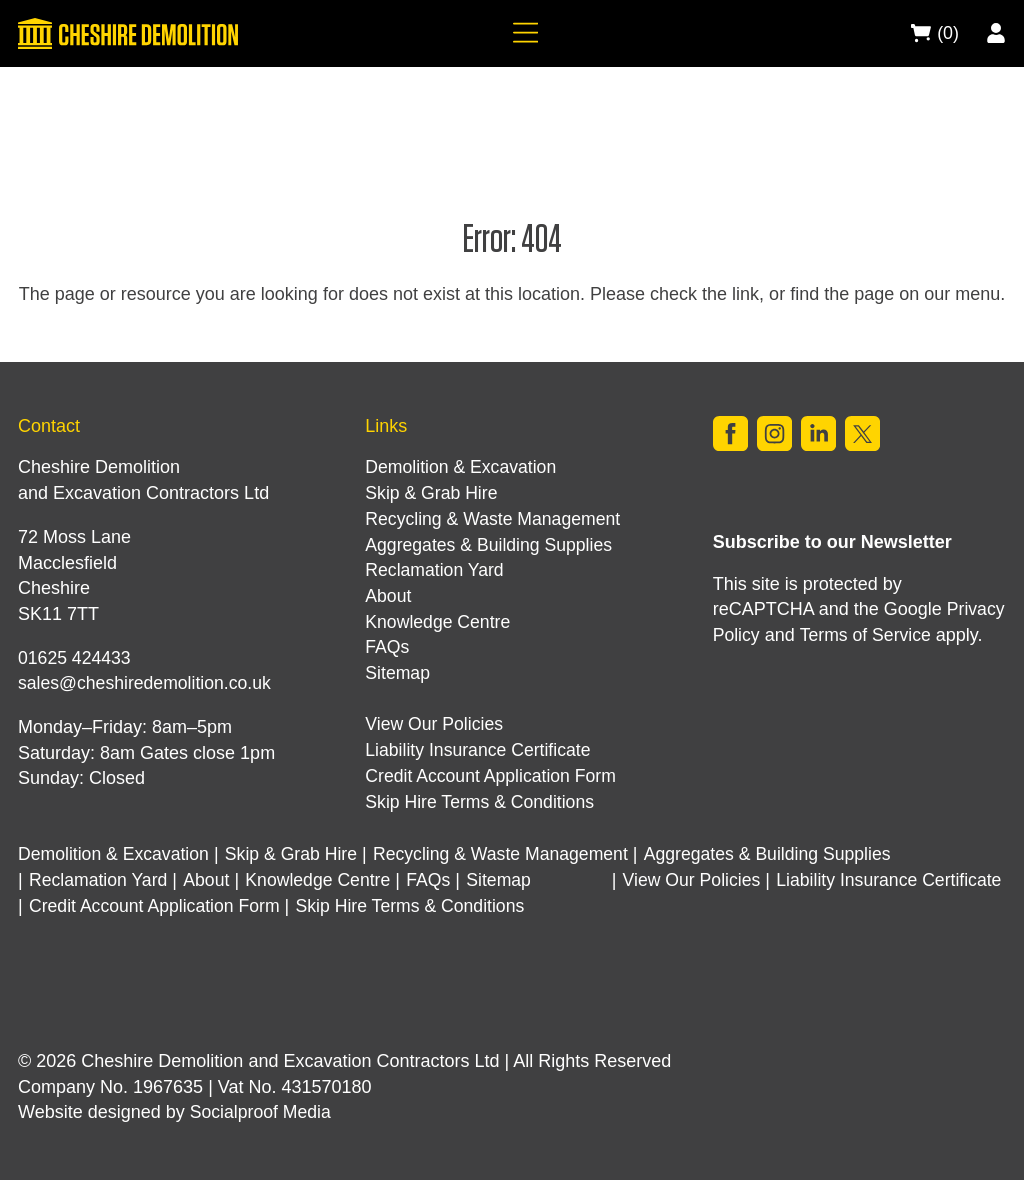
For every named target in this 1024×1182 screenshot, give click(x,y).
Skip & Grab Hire (432, 493)
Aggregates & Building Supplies (491, 545)
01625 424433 (75, 658)
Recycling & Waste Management (495, 519)
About (388, 596)
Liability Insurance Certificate (480, 750)
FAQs (387, 647)
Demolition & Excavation (462, 467)
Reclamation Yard (435, 570)
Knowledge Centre (439, 622)
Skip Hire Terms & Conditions (482, 802)
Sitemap (398, 673)
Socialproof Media (262, 1115)
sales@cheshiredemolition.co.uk (147, 683)
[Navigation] (521, 34)
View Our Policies (435, 724)
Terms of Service (867, 636)
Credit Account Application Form (493, 776)
